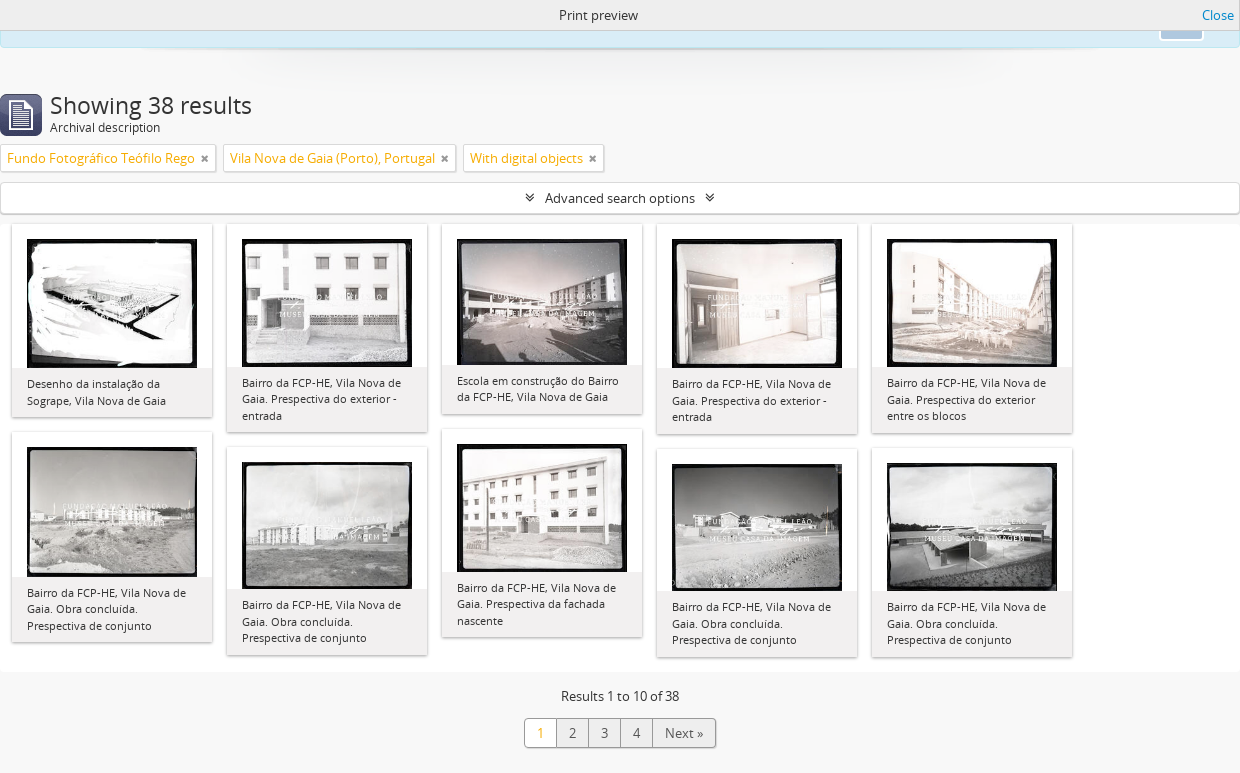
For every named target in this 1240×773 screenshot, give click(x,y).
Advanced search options (620, 198)
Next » (684, 733)
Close (1218, 15)
